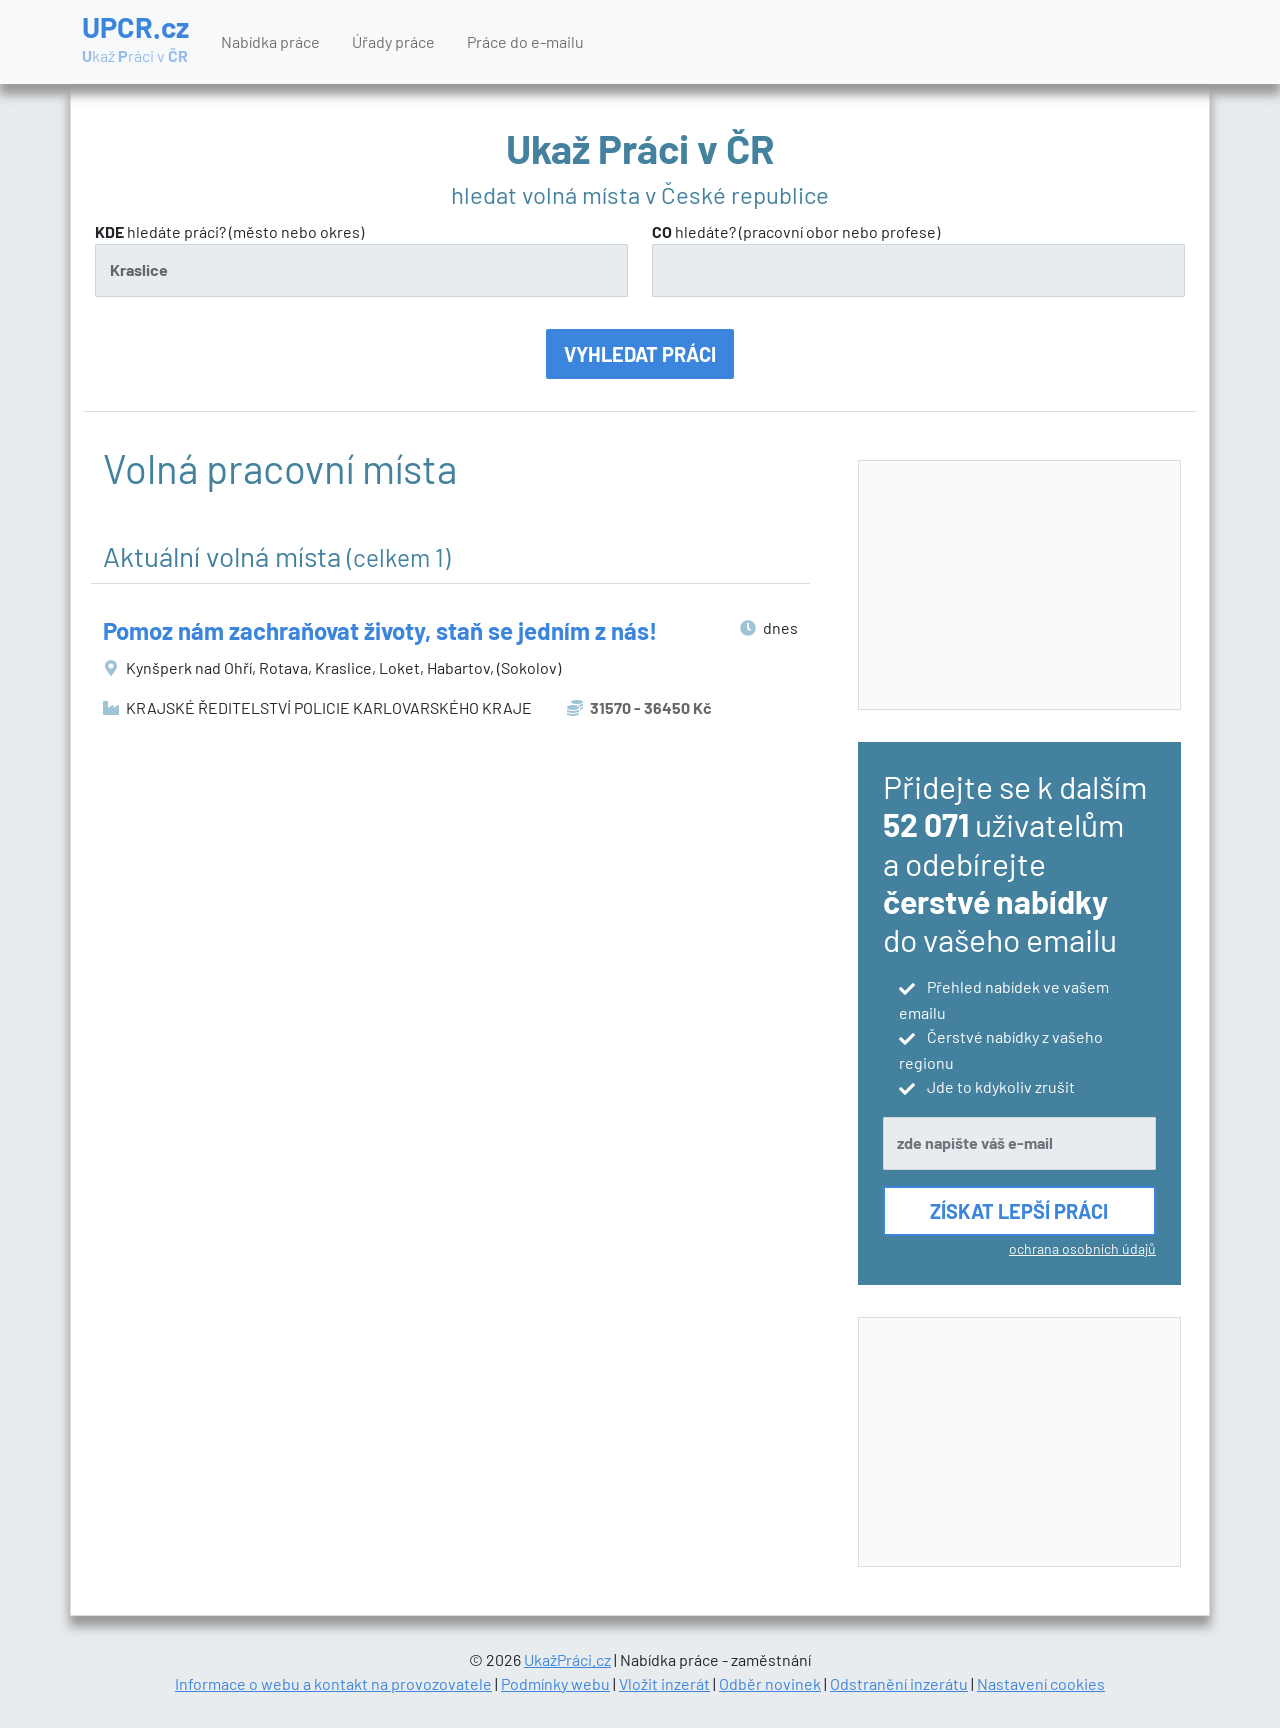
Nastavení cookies (1041, 1683)
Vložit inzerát (664, 1683)
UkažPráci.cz (567, 1659)
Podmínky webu (555, 1683)
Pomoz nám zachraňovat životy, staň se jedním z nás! (380, 630)
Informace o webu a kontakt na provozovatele (333, 1683)
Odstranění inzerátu (899, 1683)
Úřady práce (393, 41)
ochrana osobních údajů (1082, 1248)
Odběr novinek (770, 1683)
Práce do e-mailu (525, 41)
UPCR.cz (135, 40)
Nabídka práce (270, 41)
